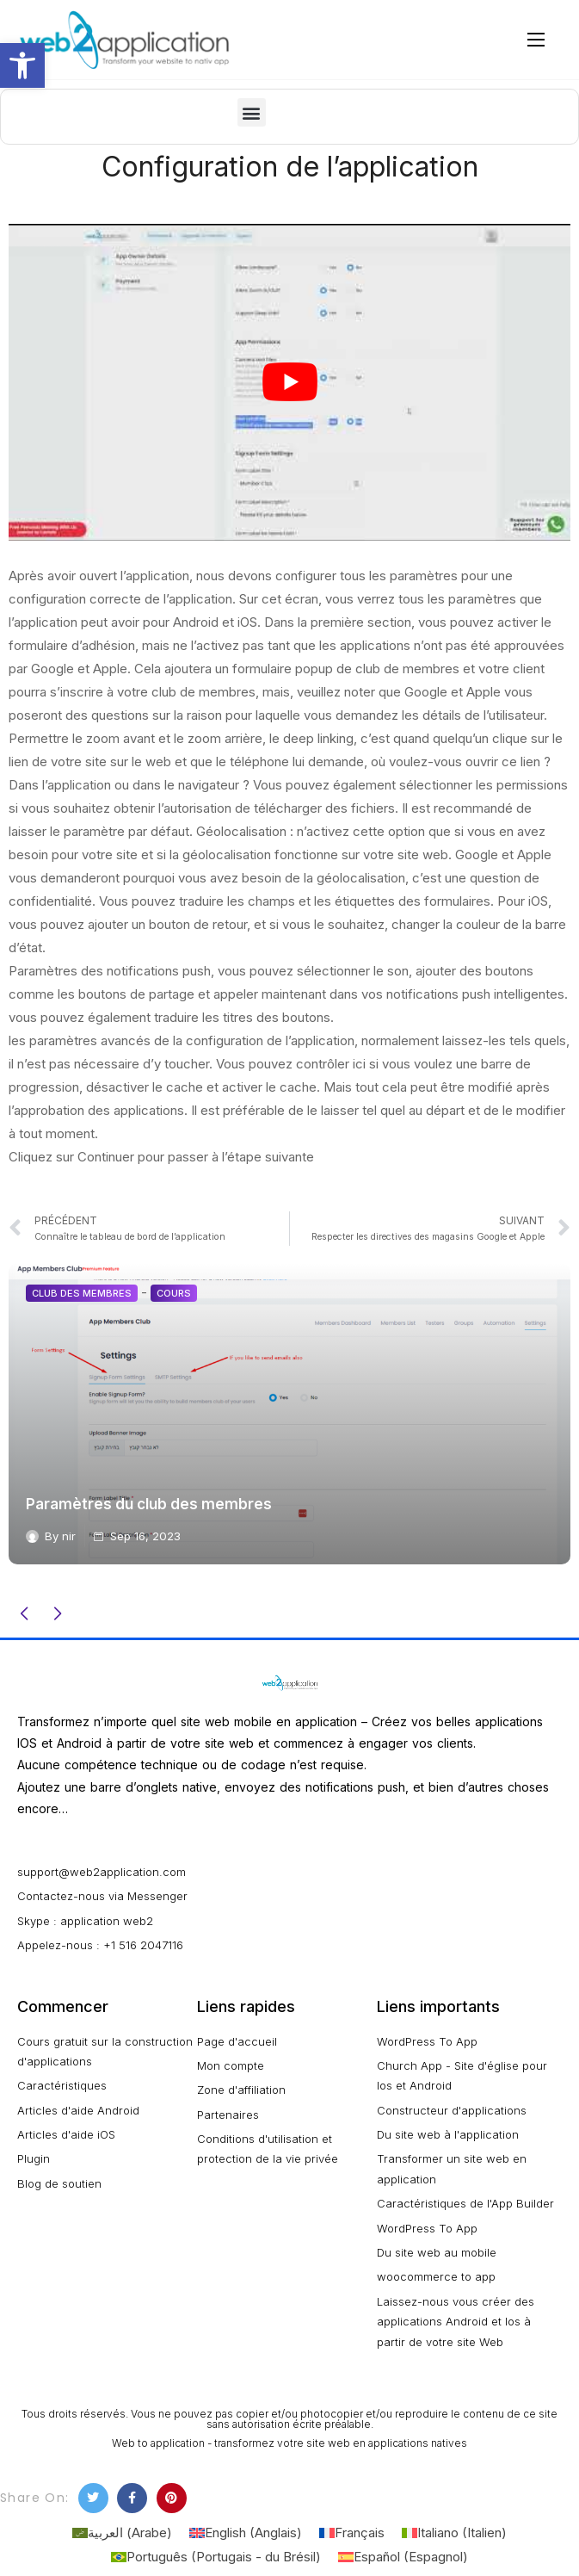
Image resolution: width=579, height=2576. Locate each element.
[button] (251, 112)
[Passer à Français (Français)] (352, 2532)
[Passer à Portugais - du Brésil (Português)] (216, 2556)
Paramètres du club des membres (149, 1504)
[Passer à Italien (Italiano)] (454, 2532)
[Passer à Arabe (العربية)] (122, 2532)
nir (69, 1536)
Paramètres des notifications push (110, 971)
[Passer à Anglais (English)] (246, 2532)
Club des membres (82, 1293)
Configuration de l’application (290, 166)
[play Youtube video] (289, 382)
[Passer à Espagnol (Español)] (403, 2556)
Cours (174, 1293)
